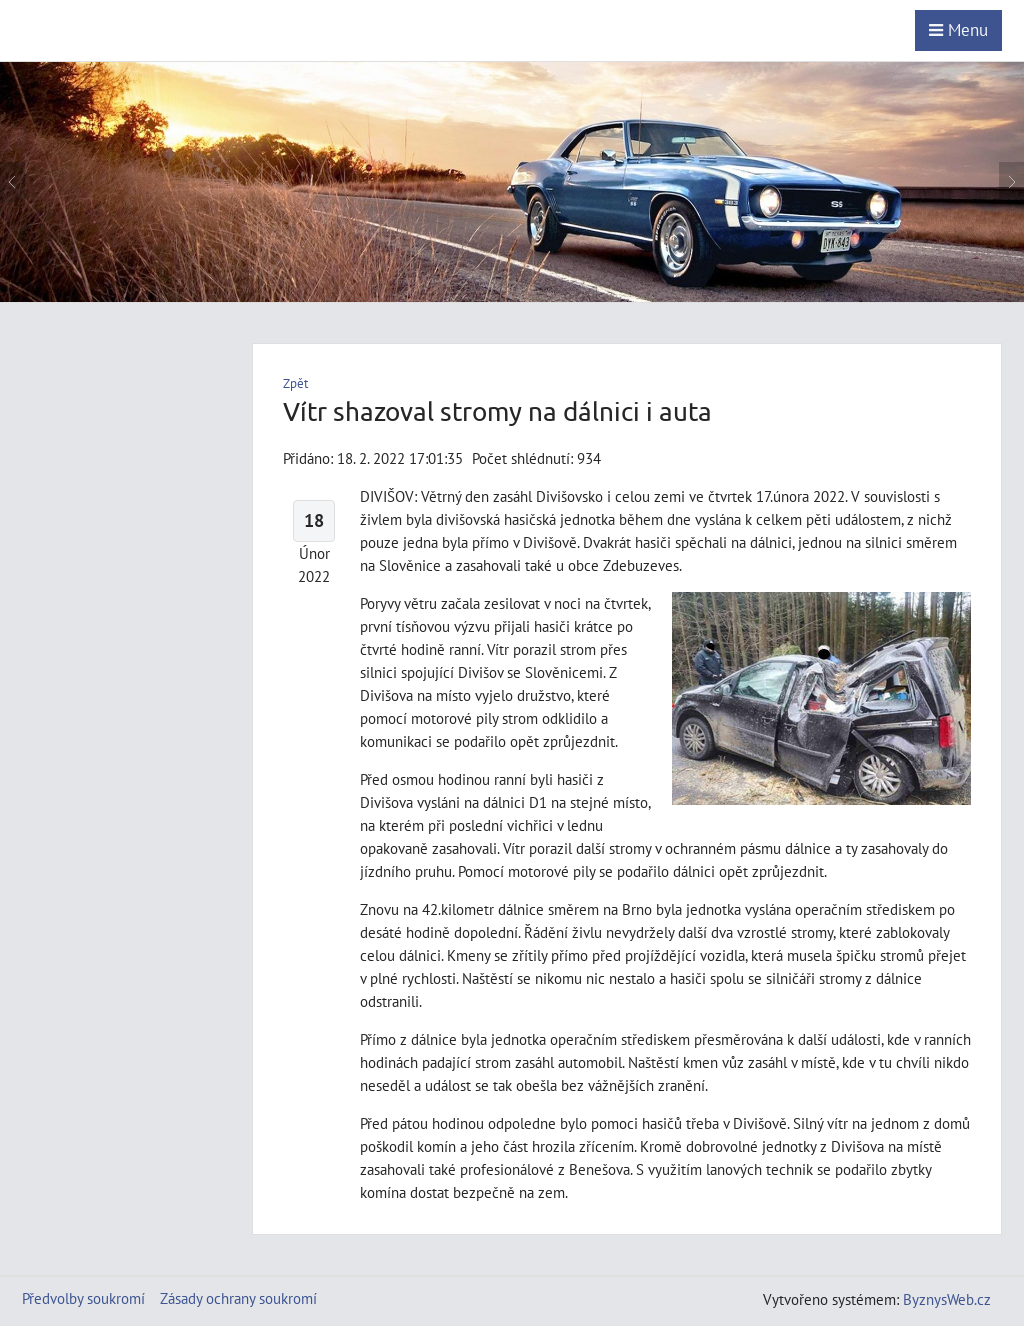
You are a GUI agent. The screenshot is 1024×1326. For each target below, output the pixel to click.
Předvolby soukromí (83, 1298)
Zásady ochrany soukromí (238, 1298)
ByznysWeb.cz (947, 1299)
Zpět (295, 383)
